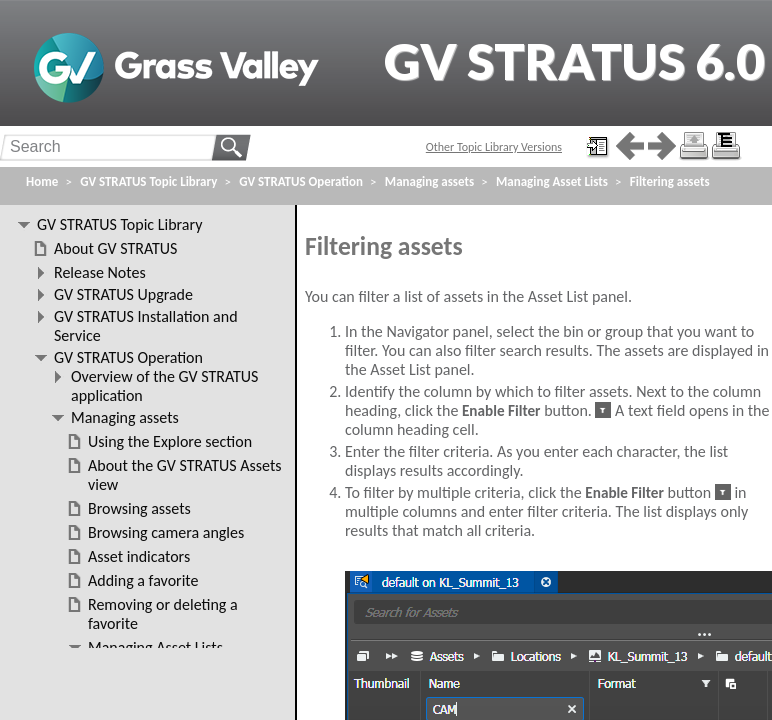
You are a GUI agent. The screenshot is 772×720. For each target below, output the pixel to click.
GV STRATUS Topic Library (148, 181)
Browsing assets (139, 508)
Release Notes (100, 272)
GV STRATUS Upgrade (123, 294)
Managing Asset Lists (552, 181)
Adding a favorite (143, 580)
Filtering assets (670, 181)
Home (42, 181)
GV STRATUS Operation (301, 181)
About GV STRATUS (115, 248)
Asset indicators (139, 556)
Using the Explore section (170, 441)
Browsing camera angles (166, 532)
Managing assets (429, 181)
